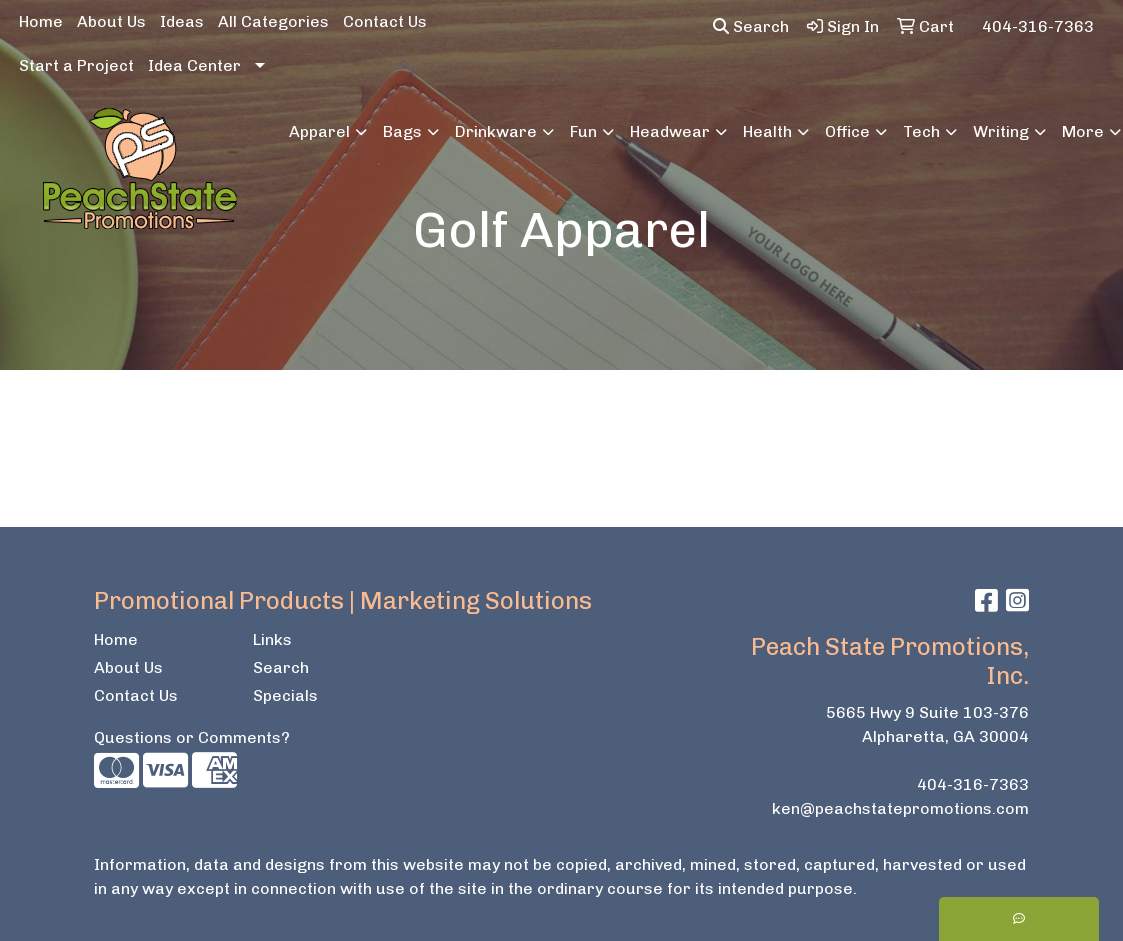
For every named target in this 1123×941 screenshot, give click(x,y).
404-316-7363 (973, 784)
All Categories (273, 21)
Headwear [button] (670, 131)
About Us (111, 21)
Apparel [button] (319, 131)
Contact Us (385, 21)
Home (41, 21)
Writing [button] (1001, 131)
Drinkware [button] (496, 131)
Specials (285, 695)
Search (751, 26)
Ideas (182, 21)
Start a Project (76, 65)
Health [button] (767, 131)
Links (272, 639)
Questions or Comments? (192, 737)
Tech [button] (921, 131)
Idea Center (194, 65)
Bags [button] (402, 131)
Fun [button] (583, 131)
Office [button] (847, 131)
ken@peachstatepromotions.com (900, 808)
